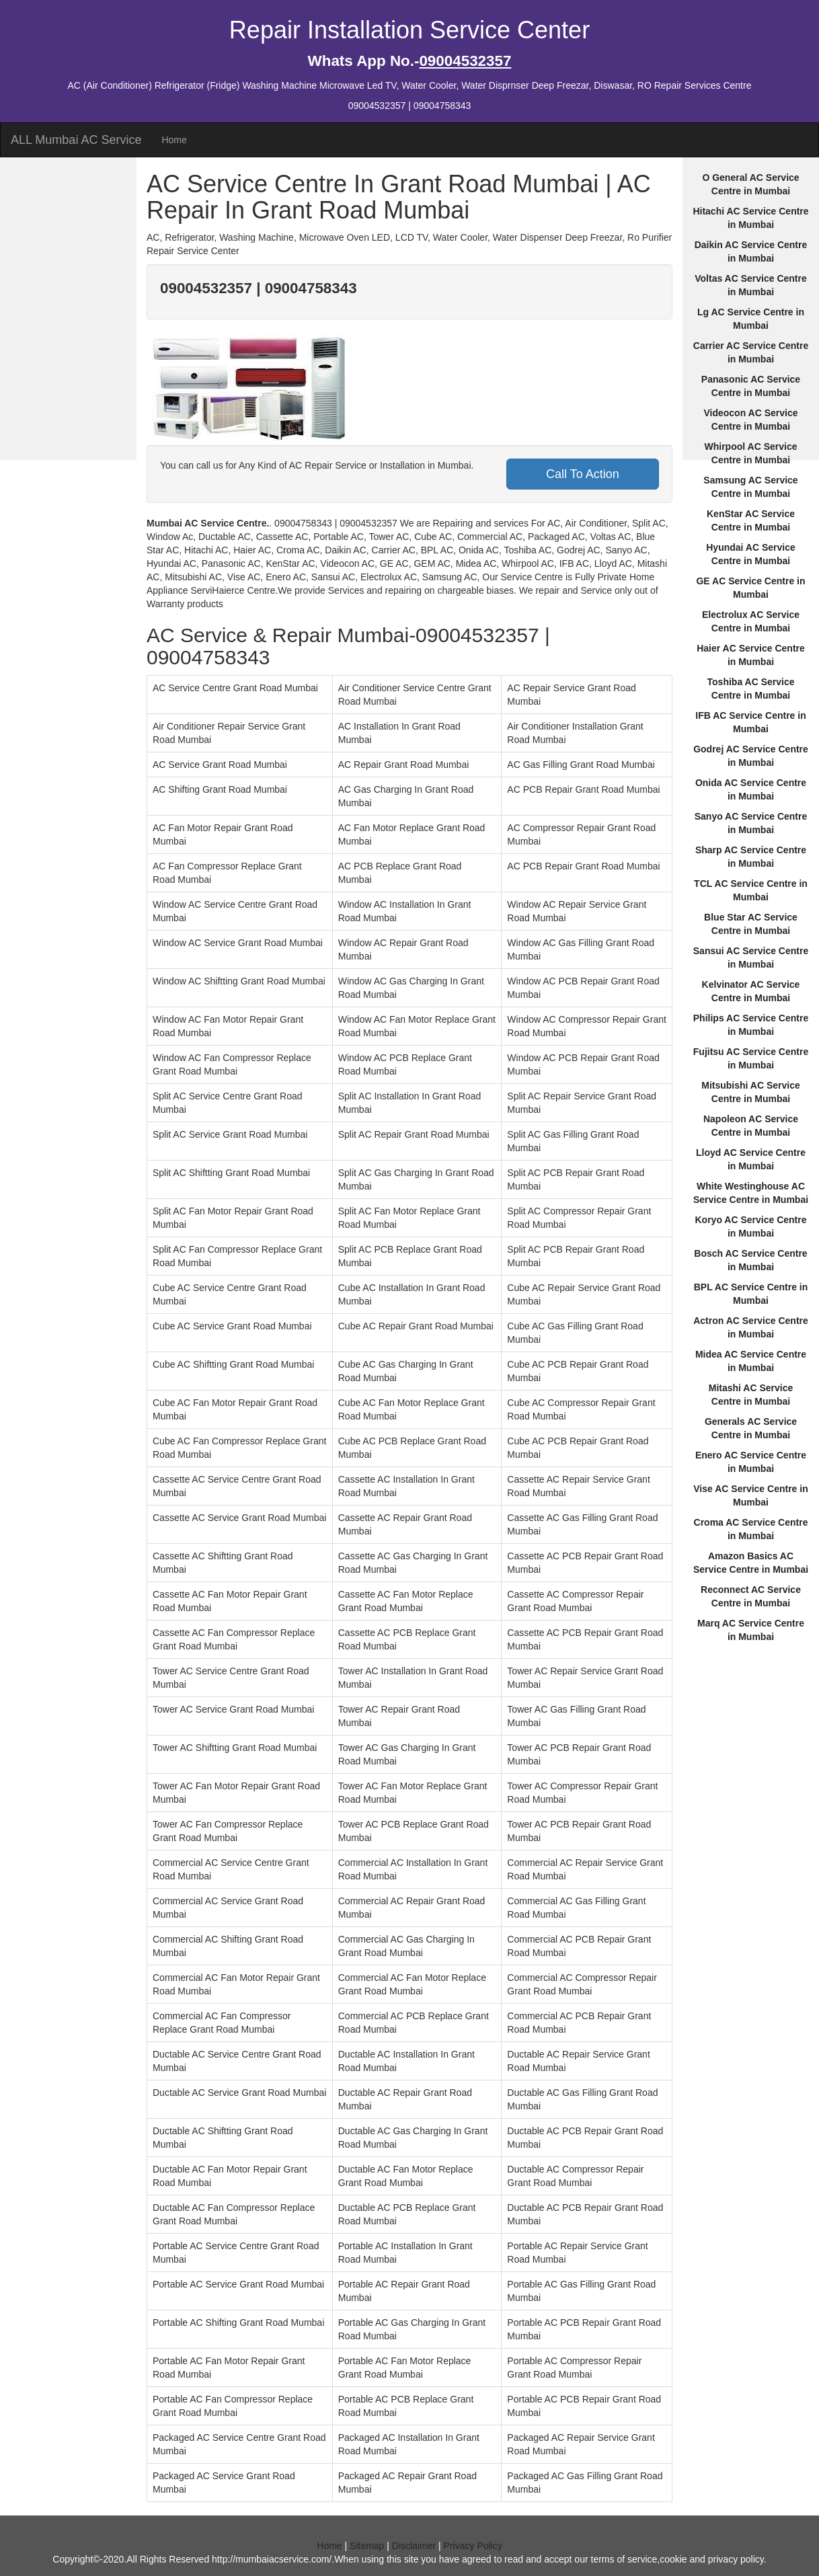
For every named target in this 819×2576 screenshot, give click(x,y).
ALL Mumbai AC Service (76, 140)
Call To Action (582, 474)
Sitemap (367, 2545)
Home (173, 139)
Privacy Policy (473, 2545)
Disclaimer (414, 2545)
